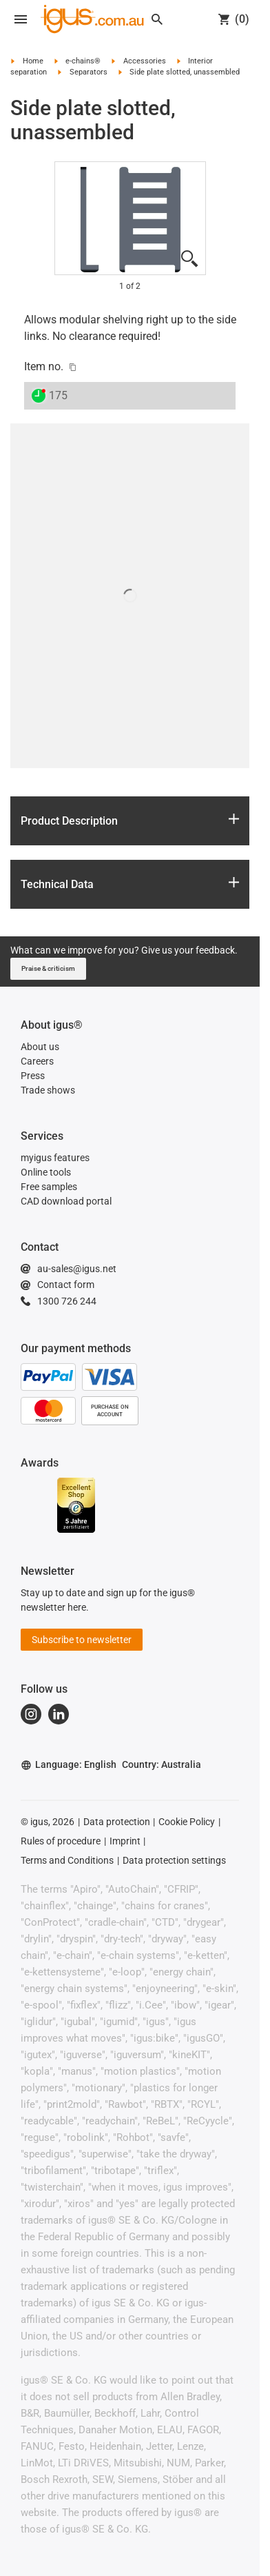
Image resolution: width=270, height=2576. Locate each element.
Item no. (43, 366)
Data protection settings (174, 1860)
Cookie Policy (186, 1821)
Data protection (116, 1821)
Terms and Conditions (67, 1860)
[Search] (157, 19)
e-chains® (83, 61)
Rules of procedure (61, 1841)
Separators (88, 72)
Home (33, 61)
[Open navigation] (20, 19)
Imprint (125, 1841)
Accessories (144, 61)
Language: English (68, 1765)
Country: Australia (161, 1764)
